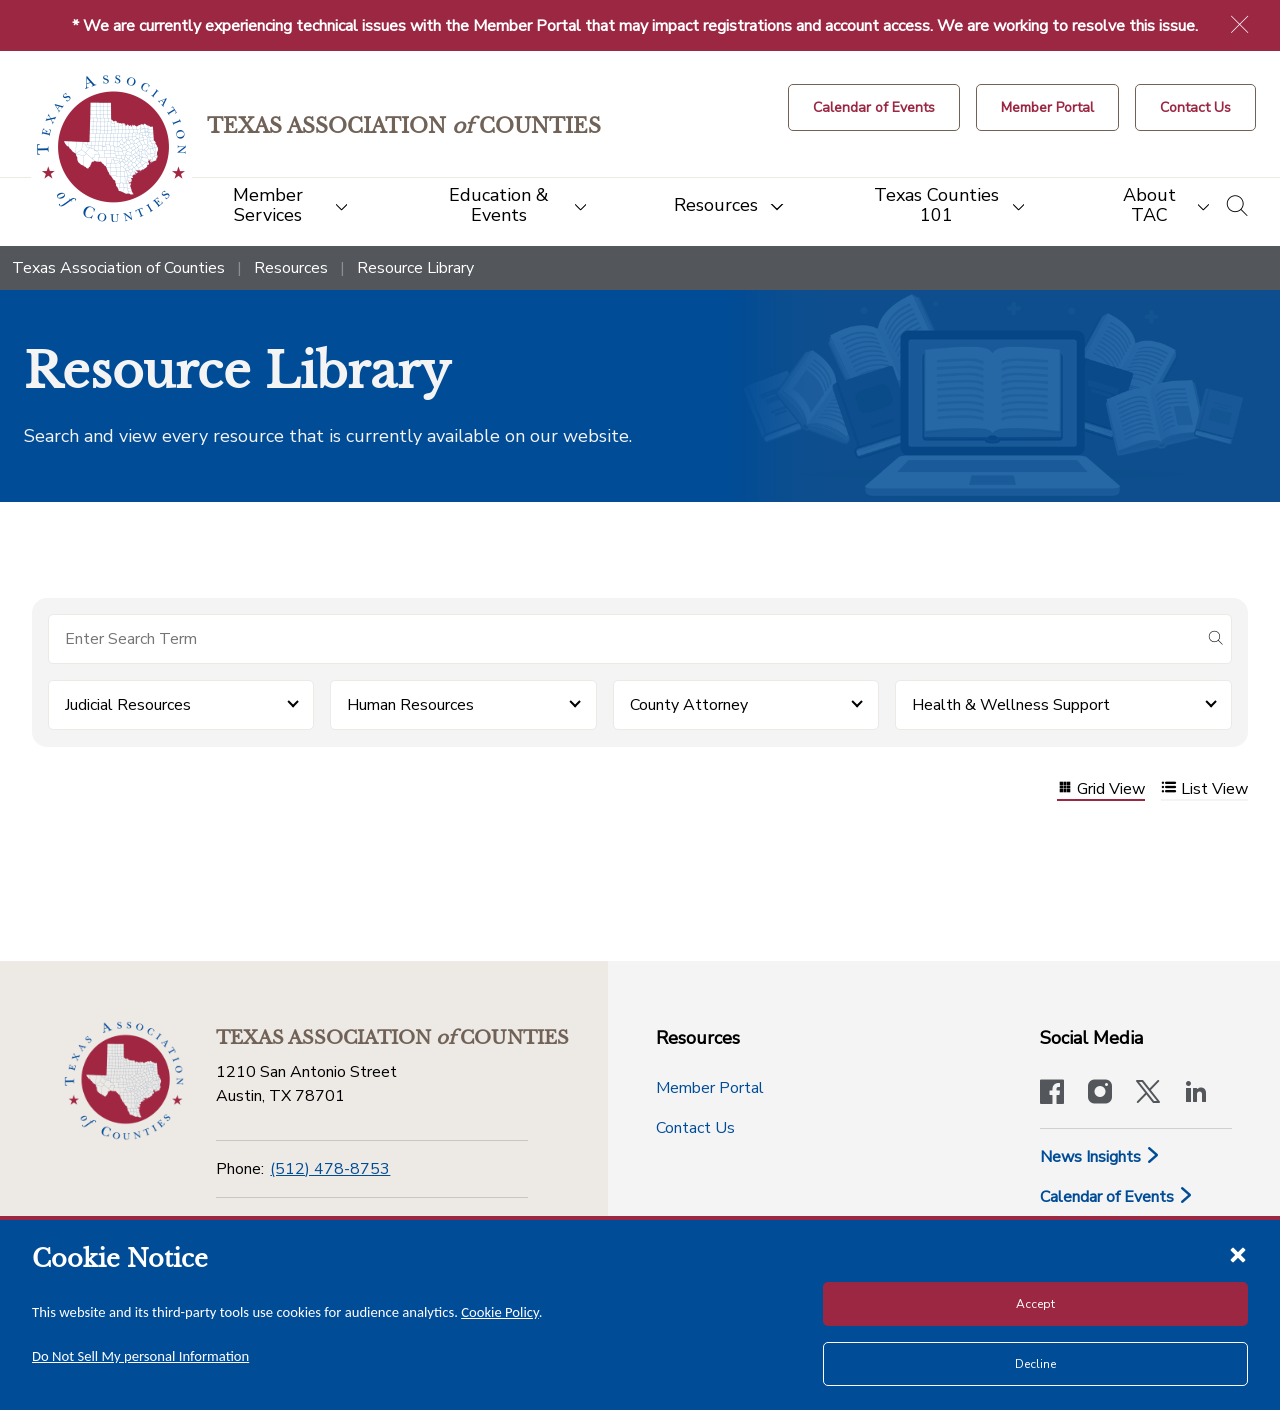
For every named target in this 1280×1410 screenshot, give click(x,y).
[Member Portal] (1047, 107)
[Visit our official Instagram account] (1100, 1094)
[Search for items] (624, 639)
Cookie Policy (500, 1312)
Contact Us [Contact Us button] (695, 1128)
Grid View (1101, 789)
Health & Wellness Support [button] (1011, 705)
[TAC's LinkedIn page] (1196, 1094)
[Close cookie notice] (1238, 1254)
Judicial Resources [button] (128, 705)
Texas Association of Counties (118, 268)
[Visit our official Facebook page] (1052, 1094)
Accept (1035, 1304)
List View (1204, 789)
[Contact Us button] (1195, 107)
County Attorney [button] (689, 705)
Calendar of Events (1117, 1197)
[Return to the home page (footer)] (124, 1081)
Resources (291, 268)
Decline (1035, 1364)
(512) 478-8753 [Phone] (330, 1169)
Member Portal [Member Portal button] (710, 1088)
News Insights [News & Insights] (1100, 1157)
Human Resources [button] (410, 705)
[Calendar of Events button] (874, 107)
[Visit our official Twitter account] (1148, 1094)
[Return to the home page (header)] (111, 148)
